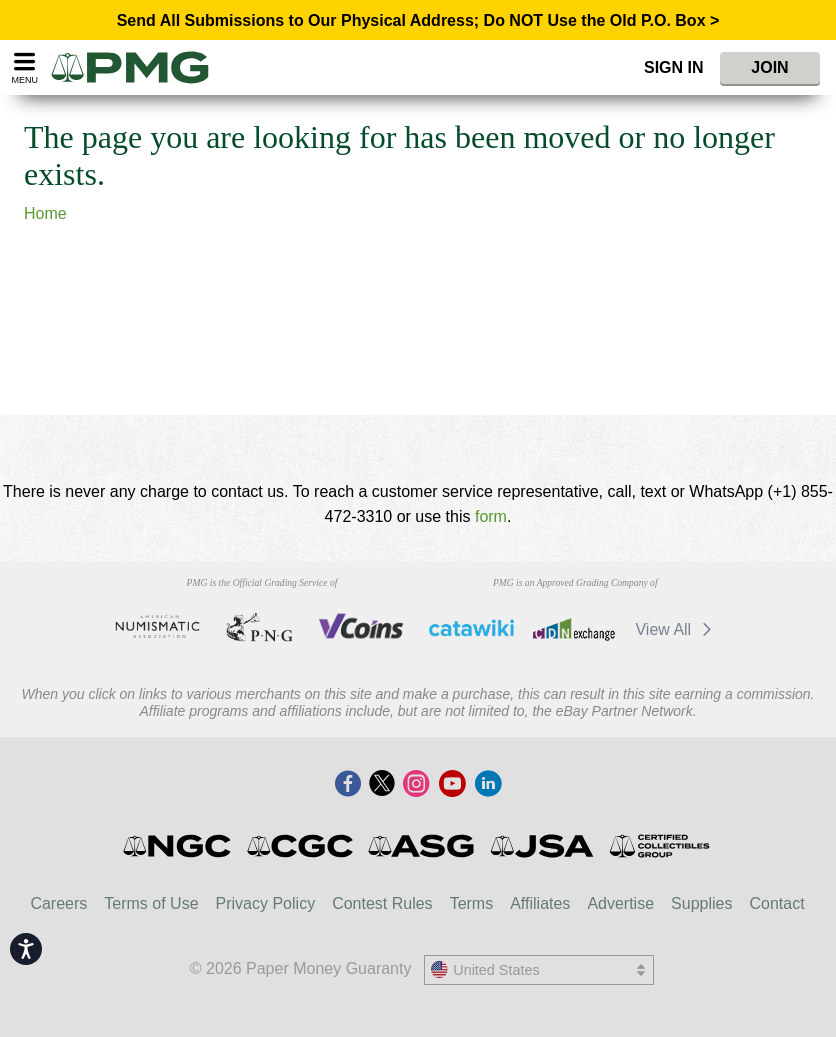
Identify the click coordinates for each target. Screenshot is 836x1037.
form (491, 516)
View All (676, 629)
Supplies (701, 903)
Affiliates (540, 903)
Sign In (674, 67)
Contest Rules (382, 903)
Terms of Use (151, 903)
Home (45, 213)
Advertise (620, 903)
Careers (58, 903)
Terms (472, 903)
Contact (776, 903)
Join (769, 67)
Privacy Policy (266, 903)
